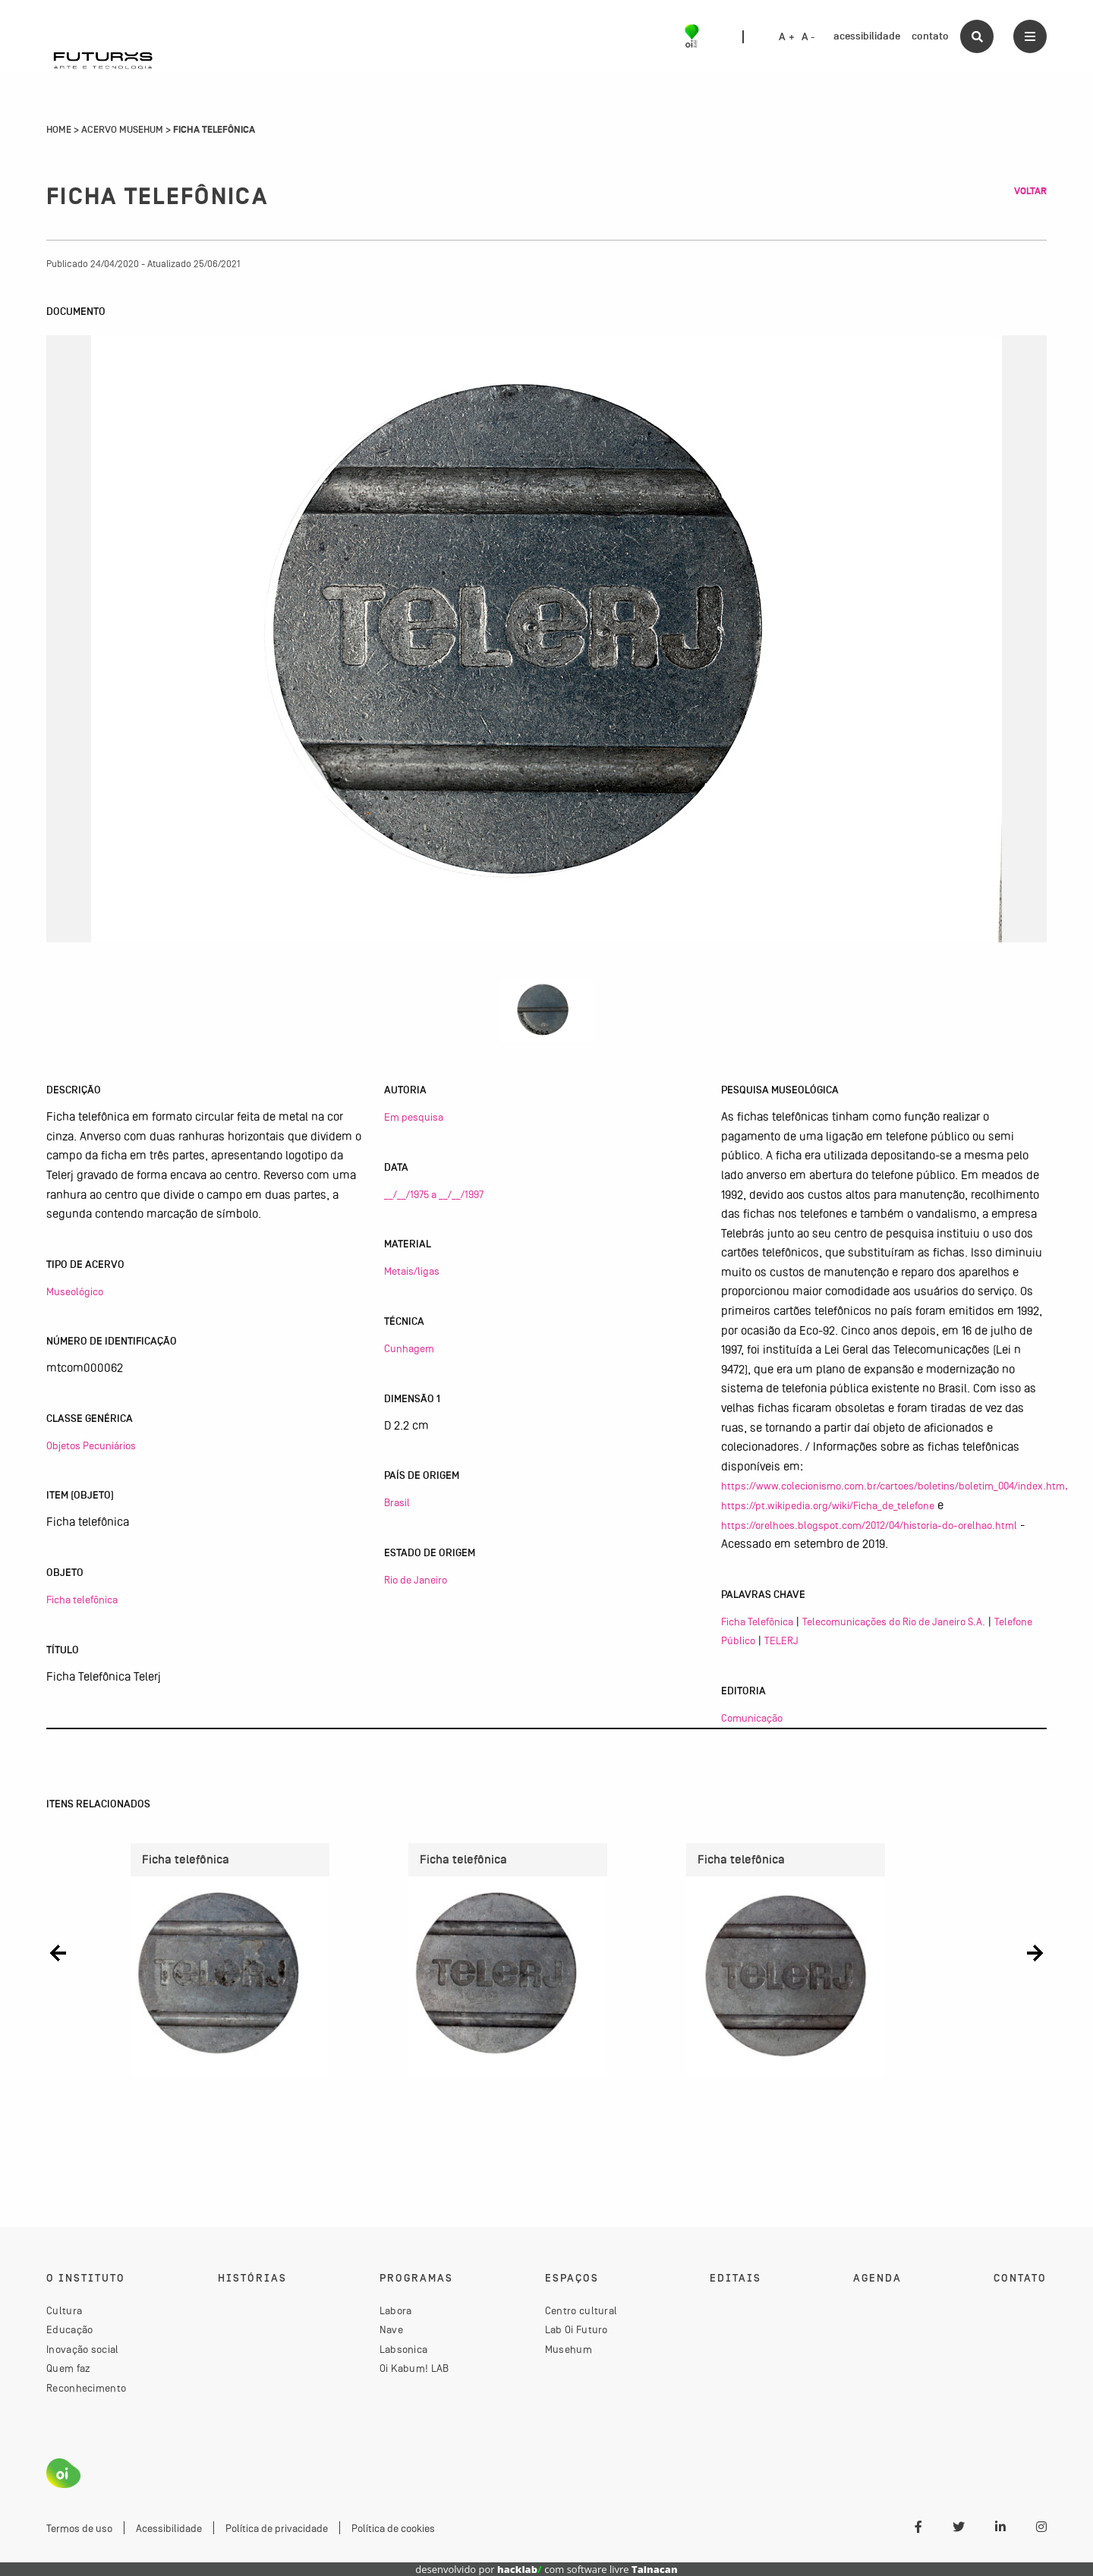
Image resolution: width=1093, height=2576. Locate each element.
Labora (396, 2310)
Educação (69, 2329)
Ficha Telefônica (757, 1621)
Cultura (64, 2310)
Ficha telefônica (82, 1599)
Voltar (1030, 191)
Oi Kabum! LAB (414, 2368)
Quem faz (68, 2368)
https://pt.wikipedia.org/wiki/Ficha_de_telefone (827, 1505)
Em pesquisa (413, 1117)
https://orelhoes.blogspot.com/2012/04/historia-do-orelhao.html (869, 1525)
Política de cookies (393, 2528)
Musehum (568, 2349)
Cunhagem (409, 1348)
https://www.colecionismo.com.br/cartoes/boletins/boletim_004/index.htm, (894, 1486)
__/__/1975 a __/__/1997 (434, 1194)
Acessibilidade (169, 2528)
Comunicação (752, 1718)
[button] (58, 1953)
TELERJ (781, 1640)
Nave (391, 2329)
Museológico (74, 1291)
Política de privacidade (276, 2528)
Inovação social (82, 2349)
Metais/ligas (411, 1271)
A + (787, 37)
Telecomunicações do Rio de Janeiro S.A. (893, 1621)
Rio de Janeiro (415, 1580)
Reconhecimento (86, 2388)
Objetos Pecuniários (91, 1445)
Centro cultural (581, 2310)
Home (58, 130)
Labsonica (404, 2349)
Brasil (397, 1502)
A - (808, 37)
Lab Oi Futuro (576, 2329)
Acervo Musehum (122, 130)
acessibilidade (866, 36)
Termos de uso (79, 2528)
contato (930, 36)
